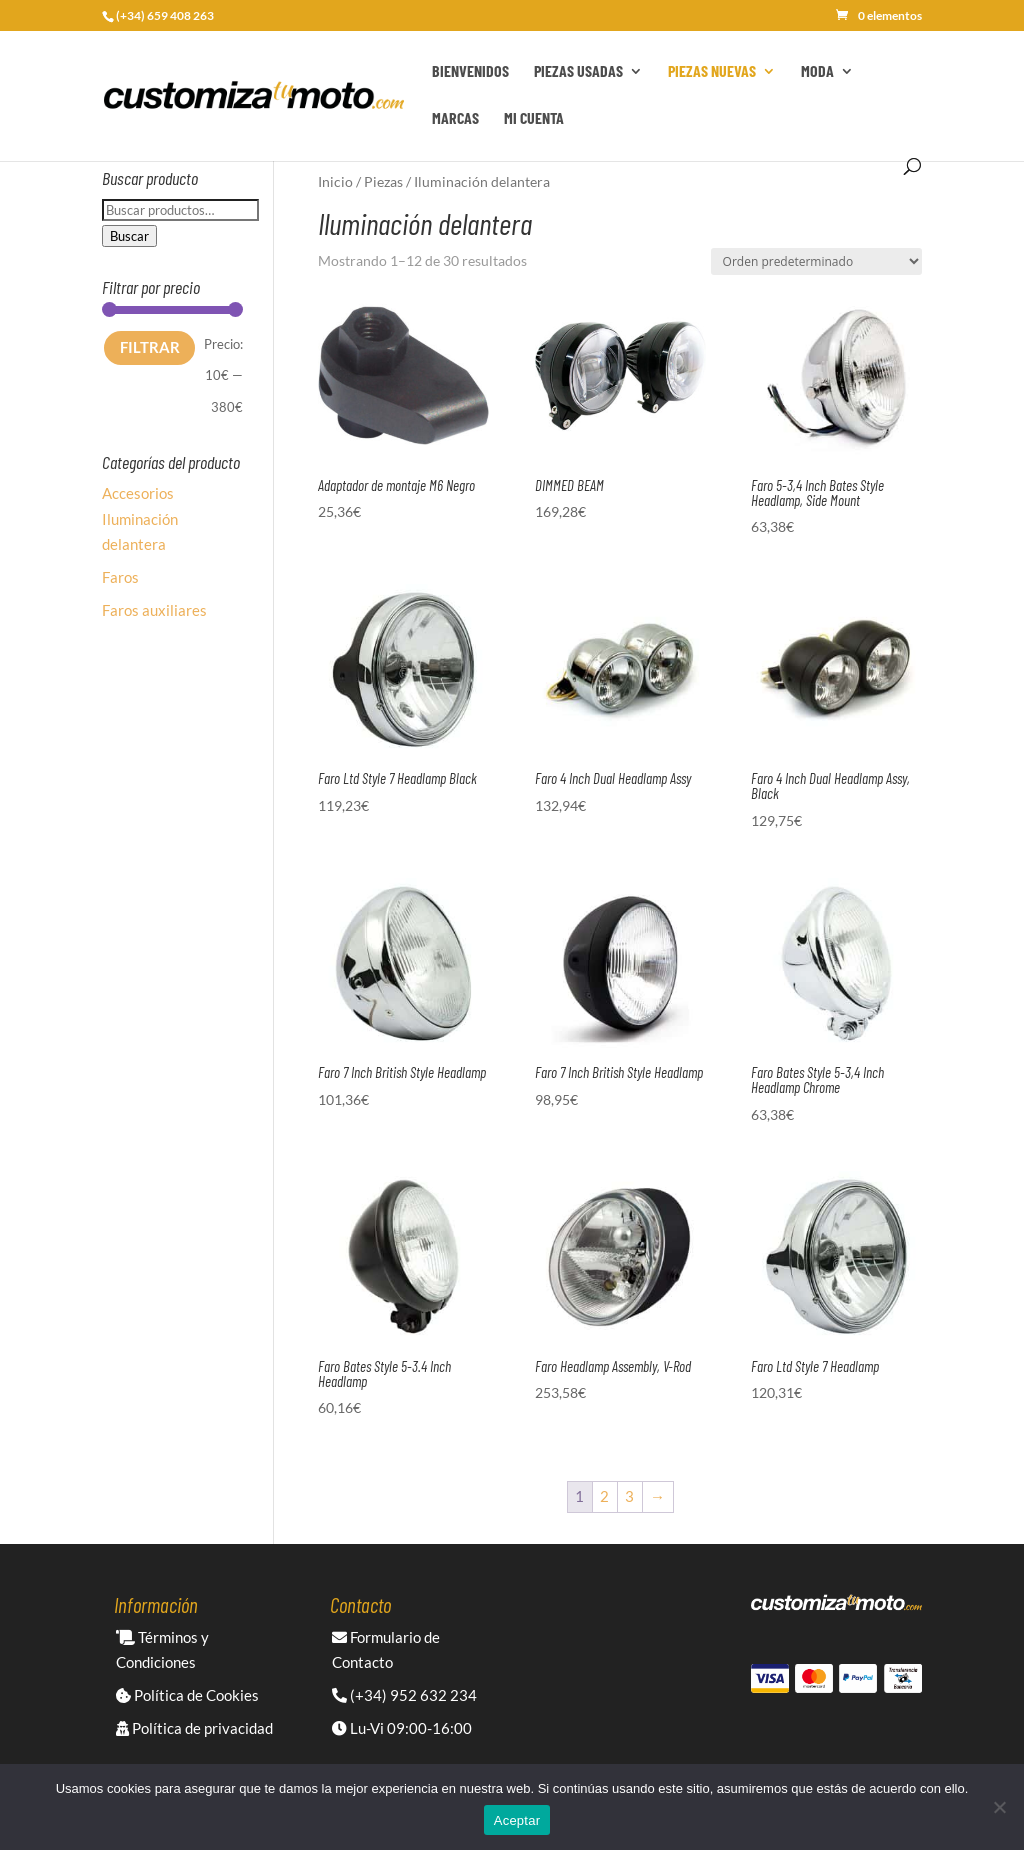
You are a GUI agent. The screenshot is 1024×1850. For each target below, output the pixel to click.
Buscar (129, 236)
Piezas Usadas (578, 72)
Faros (120, 577)
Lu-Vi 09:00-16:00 (402, 1728)
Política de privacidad (194, 1728)
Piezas (383, 181)
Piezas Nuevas (712, 72)
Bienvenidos (470, 72)
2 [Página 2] (604, 1496)
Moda (817, 72)
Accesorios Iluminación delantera (140, 518)
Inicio (335, 181)
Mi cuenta (534, 119)
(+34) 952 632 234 (404, 1695)
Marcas (455, 119)
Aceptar (517, 1820)
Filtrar (150, 347)
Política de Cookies (187, 1695)
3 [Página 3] (629, 1496)
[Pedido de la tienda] (816, 261)
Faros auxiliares (154, 610)
